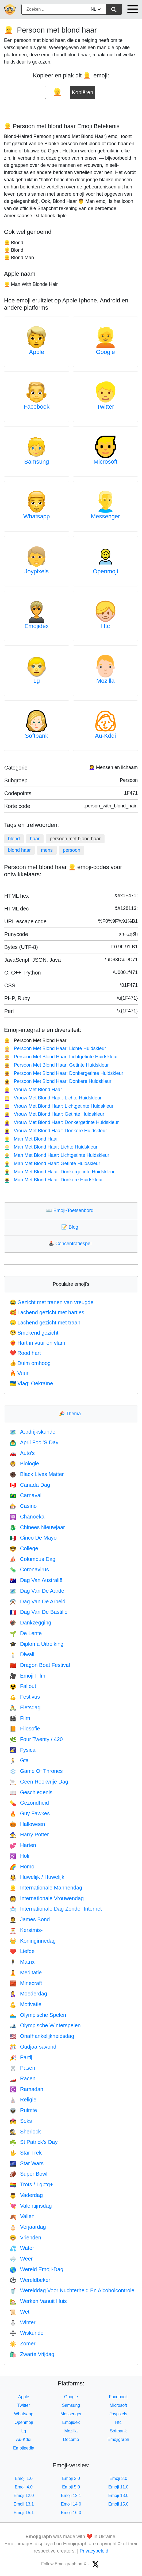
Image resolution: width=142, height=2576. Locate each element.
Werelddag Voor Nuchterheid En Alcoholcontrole (72, 2290)
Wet (19, 2312)
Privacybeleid (94, 2551)
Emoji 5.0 (71, 2487)
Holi (19, 1856)
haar (35, 838)
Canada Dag (30, 1485)
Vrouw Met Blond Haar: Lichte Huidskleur (53, 1097)
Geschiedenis (31, 1792)
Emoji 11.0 (118, 2487)
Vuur (19, 1373)
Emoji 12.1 (71, 2495)
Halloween (27, 1824)
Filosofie (25, 1728)
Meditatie (26, 1972)
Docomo (71, 2439)
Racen (23, 2078)
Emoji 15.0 (118, 2504)
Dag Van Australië (36, 1580)
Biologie (24, 1463)
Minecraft (26, 1983)
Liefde (22, 1951)
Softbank (36, 735)
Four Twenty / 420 (36, 1739)
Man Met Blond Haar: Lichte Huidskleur (51, 1147)
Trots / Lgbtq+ (31, 2184)
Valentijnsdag (31, 2206)
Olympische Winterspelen (45, 2025)
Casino (23, 1506)
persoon (71, 850)
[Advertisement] (71, 109)
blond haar (19, 850)
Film (20, 1718)
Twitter (105, 406)
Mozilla (105, 680)
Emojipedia (23, 2448)
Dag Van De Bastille (38, 1612)
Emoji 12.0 (24, 2495)
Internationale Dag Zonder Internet (56, 1909)
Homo (22, 1866)
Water (22, 2248)
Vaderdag (26, 2195)
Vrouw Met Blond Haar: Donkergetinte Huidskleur (61, 1122)
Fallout (23, 1686)
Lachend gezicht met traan (45, 1323)
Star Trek (26, 2153)
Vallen (22, 2216)
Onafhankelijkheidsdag (42, 2036)
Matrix (22, 1962)
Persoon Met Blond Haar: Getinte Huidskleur (56, 1065)
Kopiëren (82, 90)
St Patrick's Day (33, 2142)
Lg (36, 680)
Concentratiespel (71, 1243)
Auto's (22, 1453)
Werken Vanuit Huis (38, 2301)
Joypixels (37, 571)
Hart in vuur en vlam (37, 1343)
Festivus (25, 1697)
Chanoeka (27, 1517)
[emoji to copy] (57, 92)
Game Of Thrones (36, 1771)
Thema (71, 1413)
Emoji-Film (27, 1676)
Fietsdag (25, 1707)
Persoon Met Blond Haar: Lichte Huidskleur (55, 1048)
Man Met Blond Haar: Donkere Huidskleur (53, 1179)
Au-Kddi (105, 735)
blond (14, 838)
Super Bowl (28, 2174)
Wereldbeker (30, 2280)
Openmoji (105, 571)
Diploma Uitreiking (36, 1644)
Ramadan (26, 2089)
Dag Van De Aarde (37, 1591)
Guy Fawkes (30, 1813)
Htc (105, 626)
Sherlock (25, 2132)
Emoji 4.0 (24, 2487)
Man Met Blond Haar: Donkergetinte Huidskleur (59, 1171)
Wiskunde (27, 2333)
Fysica (23, 1750)
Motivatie (25, 2004)
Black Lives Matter (37, 1474)
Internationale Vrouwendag (47, 1898)
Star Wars (27, 2163)
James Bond (30, 1919)
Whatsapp (36, 516)
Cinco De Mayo (33, 1538)
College (24, 1548)
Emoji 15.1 (24, 2512)
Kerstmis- (26, 1930)
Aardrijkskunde (32, 1432)
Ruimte (23, 2110)
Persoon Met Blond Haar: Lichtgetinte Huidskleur (61, 1056)
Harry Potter (29, 1834)
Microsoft (105, 461)
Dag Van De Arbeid (38, 1601)
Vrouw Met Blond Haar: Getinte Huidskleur (54, 1114)
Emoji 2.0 (71, 2478)
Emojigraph (118, 2439)
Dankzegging (30, 1623)
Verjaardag (28, 2227)
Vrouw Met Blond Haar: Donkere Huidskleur (55, 1130)
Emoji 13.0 (118, 2495)
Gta (19, 1760)
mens (47, 850)
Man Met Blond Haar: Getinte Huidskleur (52, 1163)
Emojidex (37, 626)
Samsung (36, 461)
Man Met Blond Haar (31, 1139)
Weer (21, 2259)
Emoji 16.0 (71, 2512)
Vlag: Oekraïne (31, 1383)
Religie (23, 2099)
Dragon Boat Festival (40, 1665)
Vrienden (25, 2237)
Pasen (22, 2068)
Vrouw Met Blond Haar (33, 1089)
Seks (21, 2121)
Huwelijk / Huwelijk (37, 1877)
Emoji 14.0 (71, 2504)
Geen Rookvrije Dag (39, 1782)
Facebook (36, 406)
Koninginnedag (33, 1941)
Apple (36, 352)
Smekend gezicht (34, 1333)
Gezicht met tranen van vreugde (52, 1302)
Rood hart (25, 1353)
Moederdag (28, 1994)
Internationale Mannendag (46, 1888)
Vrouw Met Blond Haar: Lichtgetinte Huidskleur (58, 1106)
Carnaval (25, 1495)
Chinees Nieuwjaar (37, 1527)
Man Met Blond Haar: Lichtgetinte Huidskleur (56, 1155)
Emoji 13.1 (24, 2504)
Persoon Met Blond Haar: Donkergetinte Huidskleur (63, 1073)
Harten (23, 1845)
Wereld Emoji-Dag (36, 2269)
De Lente (26, 1633)
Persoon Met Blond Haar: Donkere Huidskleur (58, 1081)
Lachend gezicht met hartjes (47, 1312)
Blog (71, 1227)
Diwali (22, 1654)
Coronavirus (29, 1569)
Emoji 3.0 (118, 2478)
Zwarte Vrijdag (32, 2354)
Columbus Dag (32, 1559)
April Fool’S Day (34, 1442)
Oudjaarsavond (33, 2047)
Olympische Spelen (38, 2015)
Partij (21, 2057)
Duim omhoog (30, 1363)
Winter (23, 2322)
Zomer (23, 2343)
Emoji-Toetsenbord (70, 1210)
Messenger (105, 516)
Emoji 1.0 (24, 2478)
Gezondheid (29, 1803)
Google (105, 352)
